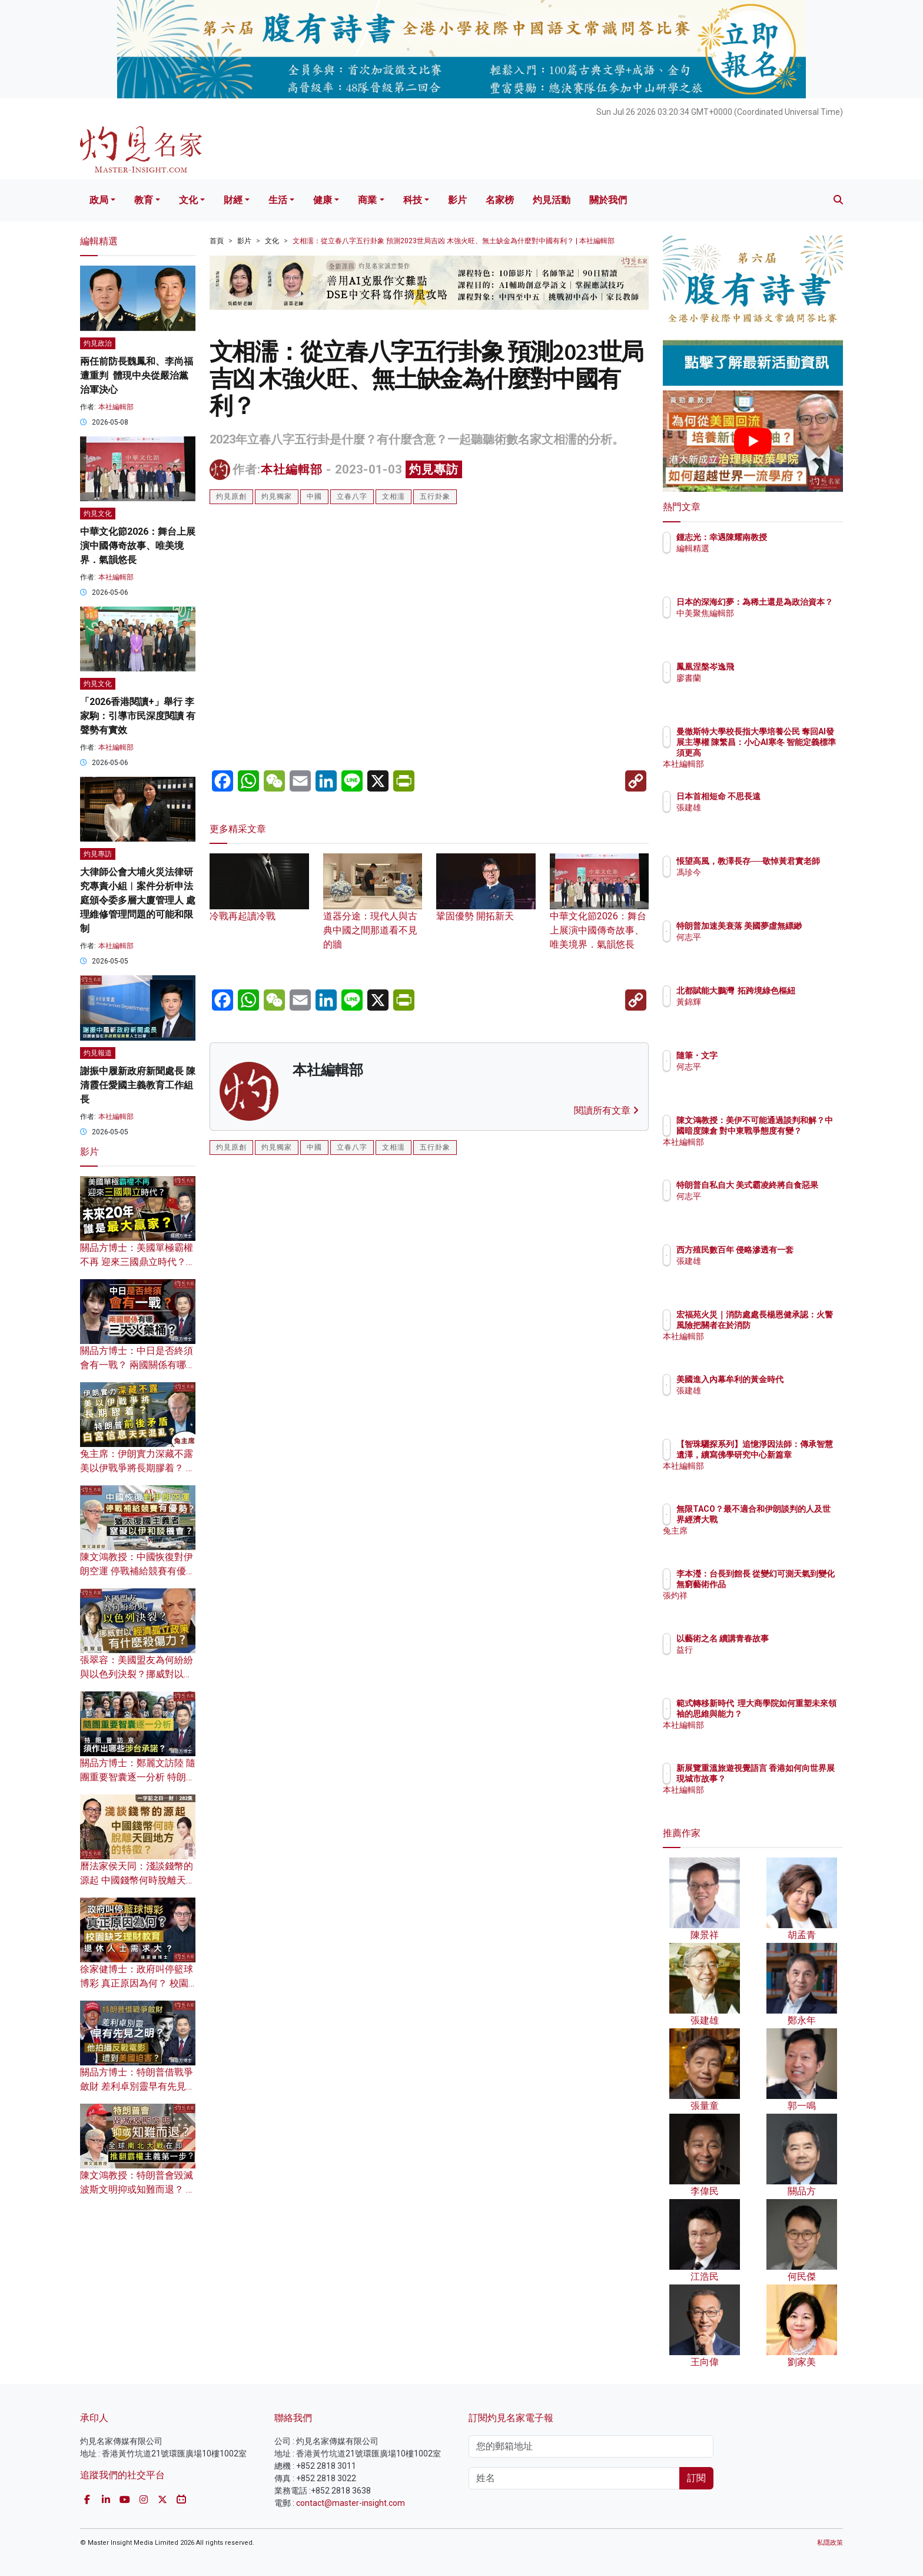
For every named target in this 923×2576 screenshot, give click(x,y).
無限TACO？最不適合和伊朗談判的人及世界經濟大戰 (790, 1519)
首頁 (217, 241)
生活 (277, 200)
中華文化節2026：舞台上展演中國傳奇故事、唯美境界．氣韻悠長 (599, 912)
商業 (367, 200)
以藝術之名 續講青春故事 (791, 1638)
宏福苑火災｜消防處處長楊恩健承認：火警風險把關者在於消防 (790, 1325)
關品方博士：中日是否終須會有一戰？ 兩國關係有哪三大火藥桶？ (137, 1365)
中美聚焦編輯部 (774, 623)
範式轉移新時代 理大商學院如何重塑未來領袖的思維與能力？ (790, 1713)
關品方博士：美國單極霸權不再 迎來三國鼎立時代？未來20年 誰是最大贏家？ (137, 1262)
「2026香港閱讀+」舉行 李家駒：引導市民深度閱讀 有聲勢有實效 (137, 716)
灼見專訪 (434, 469)
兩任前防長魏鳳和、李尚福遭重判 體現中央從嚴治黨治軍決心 (136, 375)
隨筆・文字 (765, 1055)
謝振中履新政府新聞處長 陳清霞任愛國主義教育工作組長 (137, 1085)
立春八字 (352, 496)
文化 (188, 200)
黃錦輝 (757, 1012)
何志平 (757, 947)
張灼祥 (757, 1606)
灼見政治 (98, 343)
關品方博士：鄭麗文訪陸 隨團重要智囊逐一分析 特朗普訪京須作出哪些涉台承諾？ (137, 1777)
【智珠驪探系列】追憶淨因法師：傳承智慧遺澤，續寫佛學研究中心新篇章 (790, 1454)
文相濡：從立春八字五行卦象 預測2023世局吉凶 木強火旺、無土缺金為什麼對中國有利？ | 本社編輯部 (454, 241)
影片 (457, 200)
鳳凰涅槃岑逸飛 (774, 666)
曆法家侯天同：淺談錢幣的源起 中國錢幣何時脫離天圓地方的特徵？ (137, 1880)
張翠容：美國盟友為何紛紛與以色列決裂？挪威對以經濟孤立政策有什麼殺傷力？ (136, 1674)
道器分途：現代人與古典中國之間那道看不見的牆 (373, 912)
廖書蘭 (757, 678)
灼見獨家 (276, 496)
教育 (143, 200)
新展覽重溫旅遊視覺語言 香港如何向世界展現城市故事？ (790, 1778)
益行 (753, 1649)
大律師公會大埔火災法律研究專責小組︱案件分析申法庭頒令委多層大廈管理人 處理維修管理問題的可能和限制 (137, 900)
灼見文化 (98, 513)
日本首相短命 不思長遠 (787, 796)
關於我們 (608, 200)
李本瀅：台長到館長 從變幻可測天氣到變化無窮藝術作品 (791, 1584)
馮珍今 (757, 883)
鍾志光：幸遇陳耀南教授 (790, 537)
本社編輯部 (292, 469)
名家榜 (500, 200)
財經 (233, 200)
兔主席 (757, 1541)
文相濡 (393, 496)
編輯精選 (761, 548)
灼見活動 (551, 200)
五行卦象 (435, 496)
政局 (98, 200)
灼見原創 (231, 496)
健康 (322, 200)
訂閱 (696, 2478)
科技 (412, 200)
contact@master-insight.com (350, 2503)
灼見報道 (98, 1053)
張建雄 (757, 807)
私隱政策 (830, 2543)
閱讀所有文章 (606, 1110)
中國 (314, 496)
